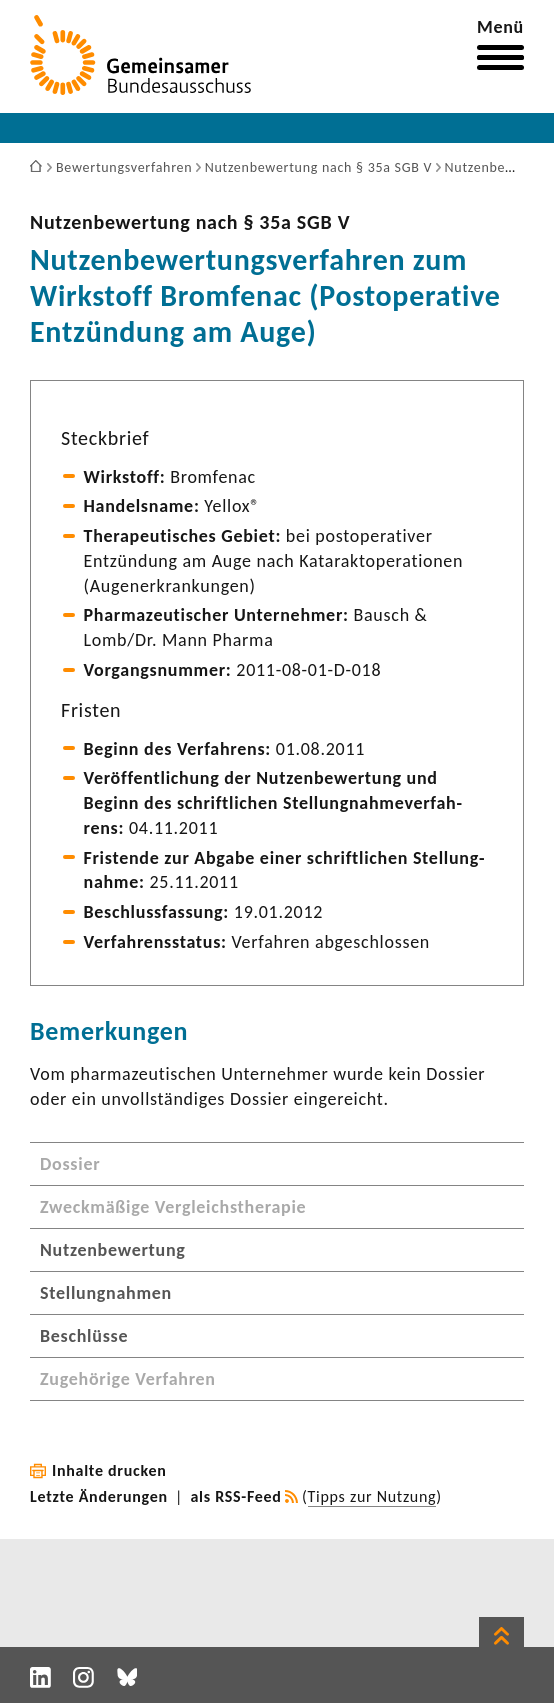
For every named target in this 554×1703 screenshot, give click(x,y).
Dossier (70, 1164)
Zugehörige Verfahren (128, 1379)
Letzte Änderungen (99, 1496)
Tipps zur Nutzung (372, 1496)
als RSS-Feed (236, 1496)
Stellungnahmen (106, 1293)
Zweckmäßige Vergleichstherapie (173, 1207)
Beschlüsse (84, 1336)
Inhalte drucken (109, 1470)
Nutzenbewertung (113, 1250)
